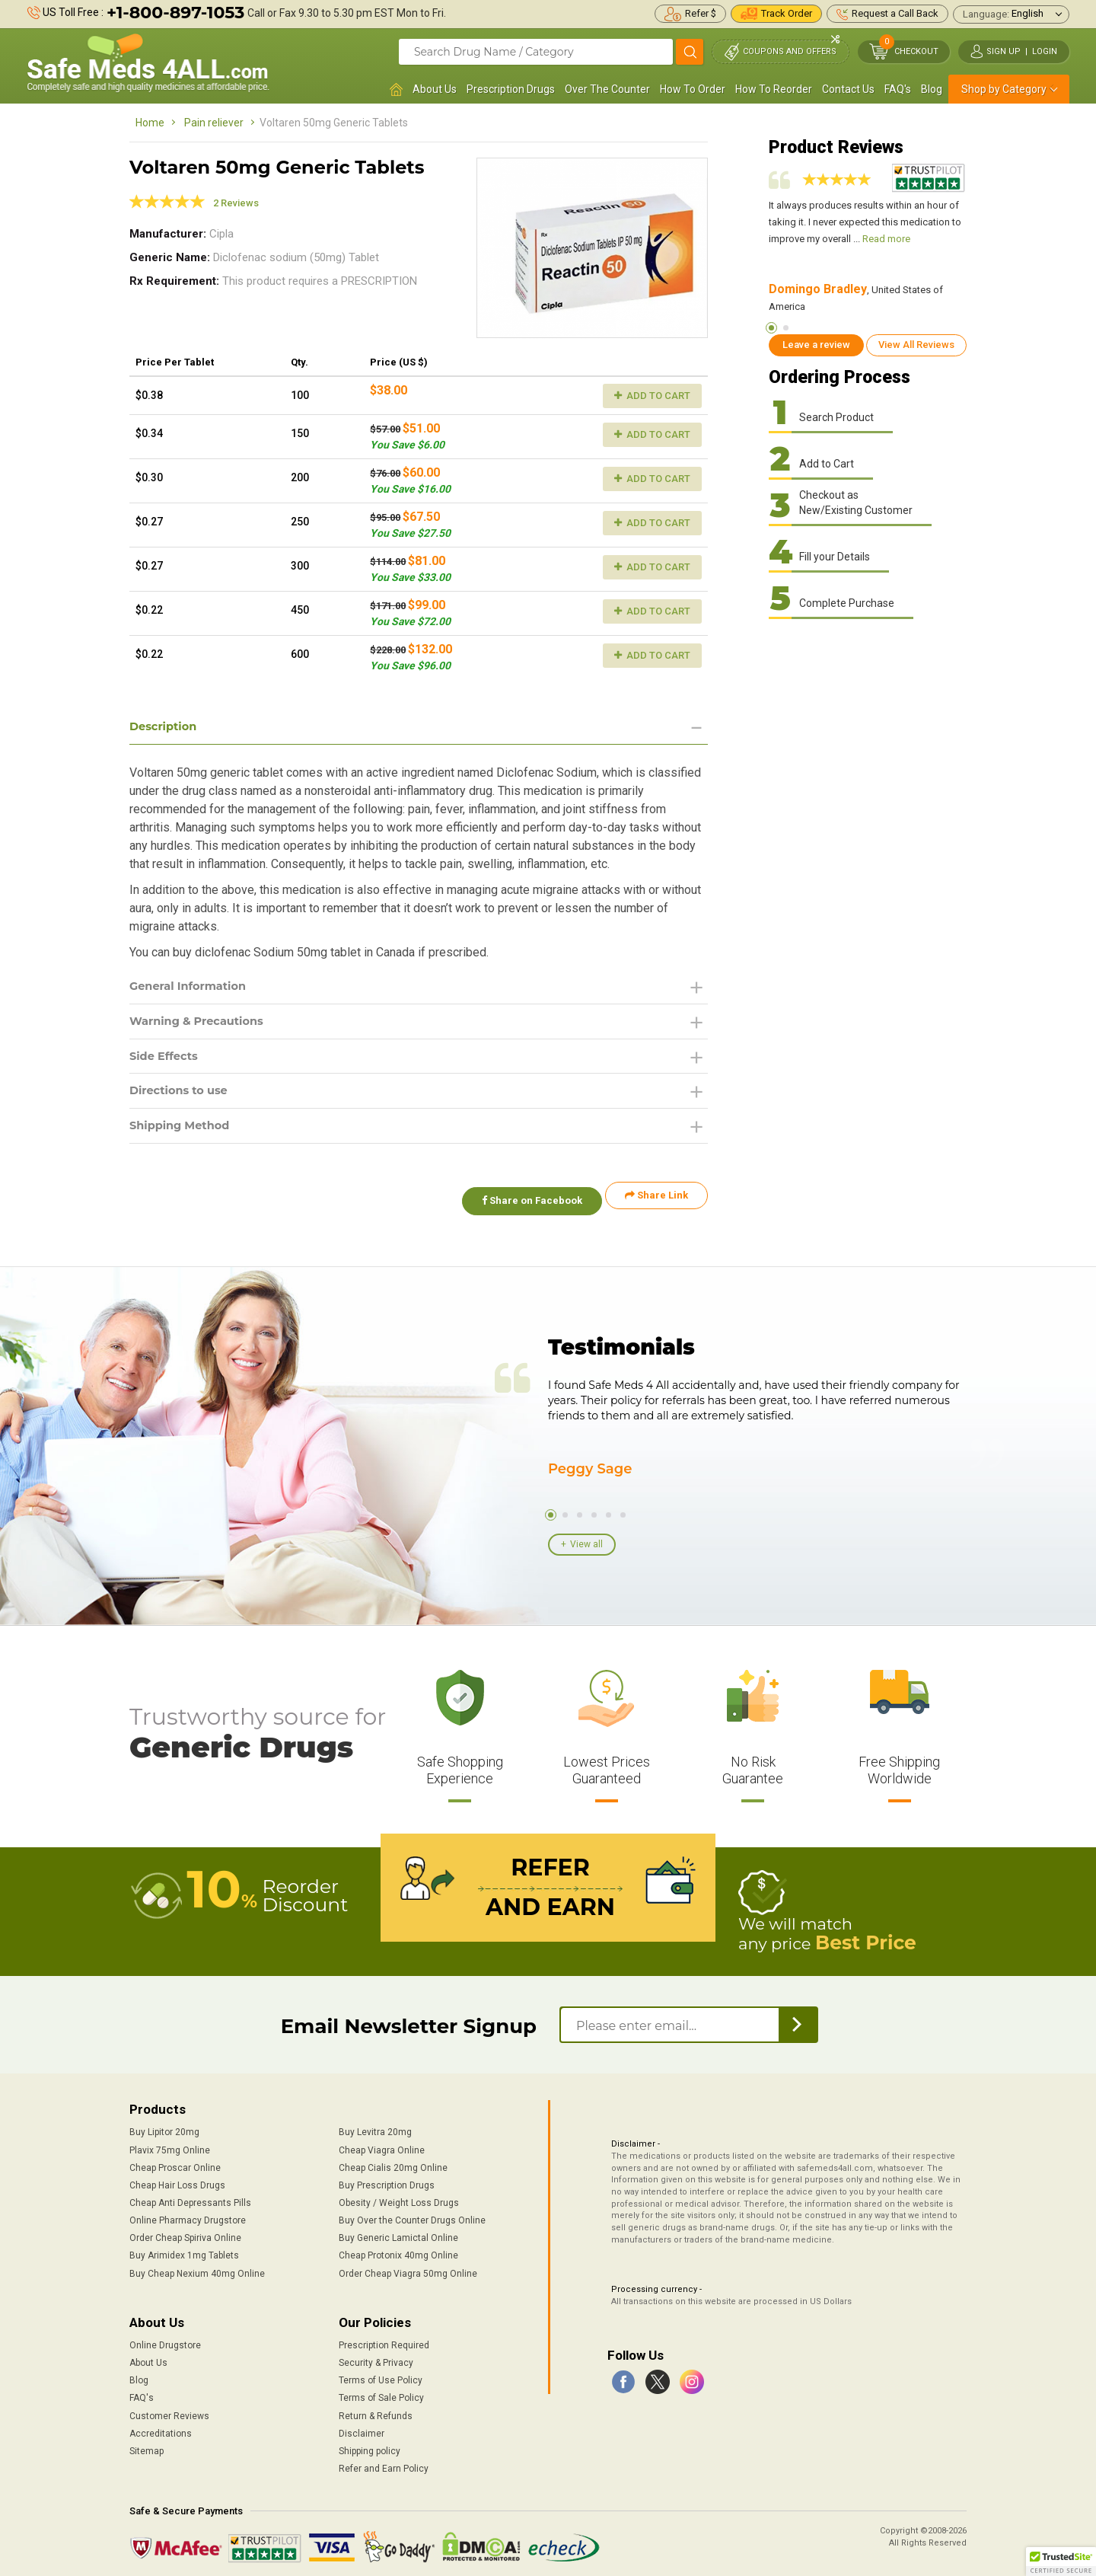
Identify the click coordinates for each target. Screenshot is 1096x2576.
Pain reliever (214, 123)
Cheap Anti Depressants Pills (190, 2196)
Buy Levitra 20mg (375, 2126)
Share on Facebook (523, 1205)
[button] (1061, 2561)
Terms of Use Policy (380, 2374)
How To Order (692, 89)
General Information (193, 988)
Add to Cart (652, 395)
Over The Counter (607, 89)
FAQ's (897, 89)
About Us (435, 89)
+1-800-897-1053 (175, 12)
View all (586, 1542)
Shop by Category (1004, 89)
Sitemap (146, 2445)
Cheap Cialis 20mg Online (393, 2161)
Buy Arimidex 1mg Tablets (184, 2249)
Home (149, 123)
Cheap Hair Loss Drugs (177, 2179)
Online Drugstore (165, 2339)
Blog (931, 89)
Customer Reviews (169, 2409)
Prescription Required (384, 2339)
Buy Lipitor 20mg (164, 2126)
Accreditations (160, 2427)
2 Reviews (236, 203)
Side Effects (167, 1061)
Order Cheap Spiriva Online (185, 2231)
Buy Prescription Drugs (387, 2179)
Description (166, 727)
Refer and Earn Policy (384, 2462)
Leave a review (816, 344)
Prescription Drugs (511, 89)
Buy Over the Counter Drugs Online (412, 2214)
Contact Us (848, 89)
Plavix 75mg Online (169, 2143)
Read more (886, 238)
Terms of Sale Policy (381, 2391)
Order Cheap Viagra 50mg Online (408, 2267)
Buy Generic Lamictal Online (398, 2231)
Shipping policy (369, 2445)
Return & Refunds (376, 2409)
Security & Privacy (376, 2356)
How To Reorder (773, 89)
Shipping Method (184, 1134)
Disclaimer (361, 2427)
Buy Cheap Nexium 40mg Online (197, 2267)
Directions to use (183, 1097)
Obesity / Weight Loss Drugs (399, 2196)
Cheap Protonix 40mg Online (398, 2249)
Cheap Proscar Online (175, 2161)
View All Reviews (916, 344)
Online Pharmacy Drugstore (187, 2214)
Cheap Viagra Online (382, 2143)
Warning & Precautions (203, 1024)
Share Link (656, 1205)
